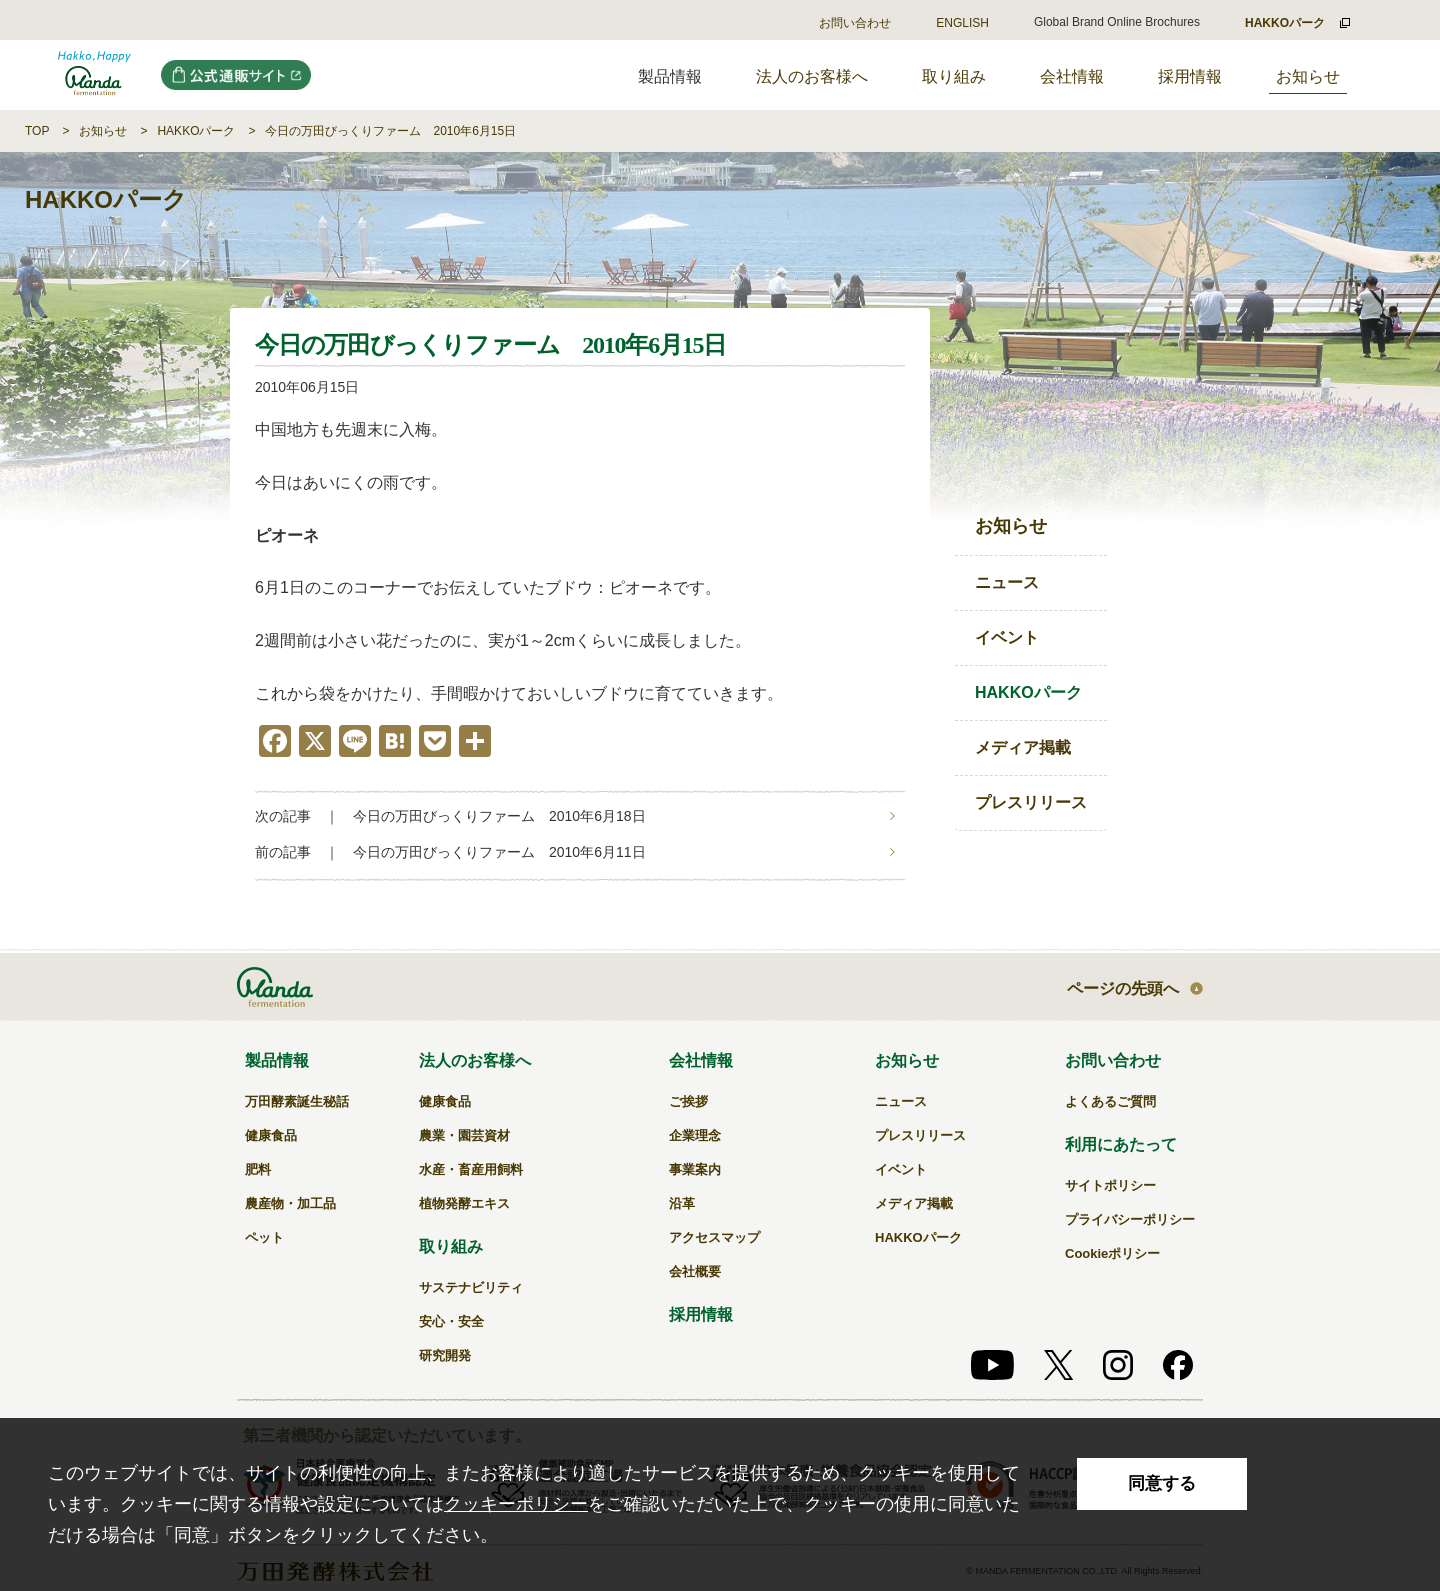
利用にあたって (1121, 1144)
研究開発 (445, 1355)
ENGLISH (962, 23)
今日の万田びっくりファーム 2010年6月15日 (390, 131)
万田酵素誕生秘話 (297, 1101)
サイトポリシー (1110, 1185)
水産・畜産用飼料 (471, 1169)
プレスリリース (1031, 802)
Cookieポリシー (1112, 1253)
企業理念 (695, 1135)
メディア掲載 (1023, 747)
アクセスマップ (714, 1237)
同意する (1162, 1483)
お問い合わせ (855, 23)
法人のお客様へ (812, 76)
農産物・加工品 (290, 1203)
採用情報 (1190, 76)
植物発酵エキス (464, 1203)
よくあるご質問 (1110, 1101)
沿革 (682, 1203)
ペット (264, 1237)
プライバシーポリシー (1130, 1219)
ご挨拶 (688, 1101)
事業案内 (695, 1169)
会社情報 (1072, 76)
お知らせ (1308, 76)
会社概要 (695, 1271)
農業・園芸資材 (464, 1135)
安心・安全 (451, 1321)
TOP (37, 131)
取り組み (954, 76)
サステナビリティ (471, 1287)
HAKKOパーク (196, 131)
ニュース (1007, 582)
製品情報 (277, 1060)
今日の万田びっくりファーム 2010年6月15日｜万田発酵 (94, 75)
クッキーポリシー (516, 1504)
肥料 (258, 1169)
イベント (1007, 637)
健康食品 (271, 1135)
